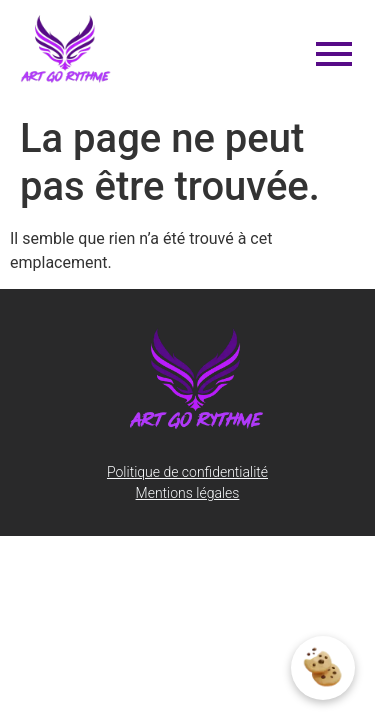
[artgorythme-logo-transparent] (66, 50)
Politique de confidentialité (187, 472)
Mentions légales (188, 493)
